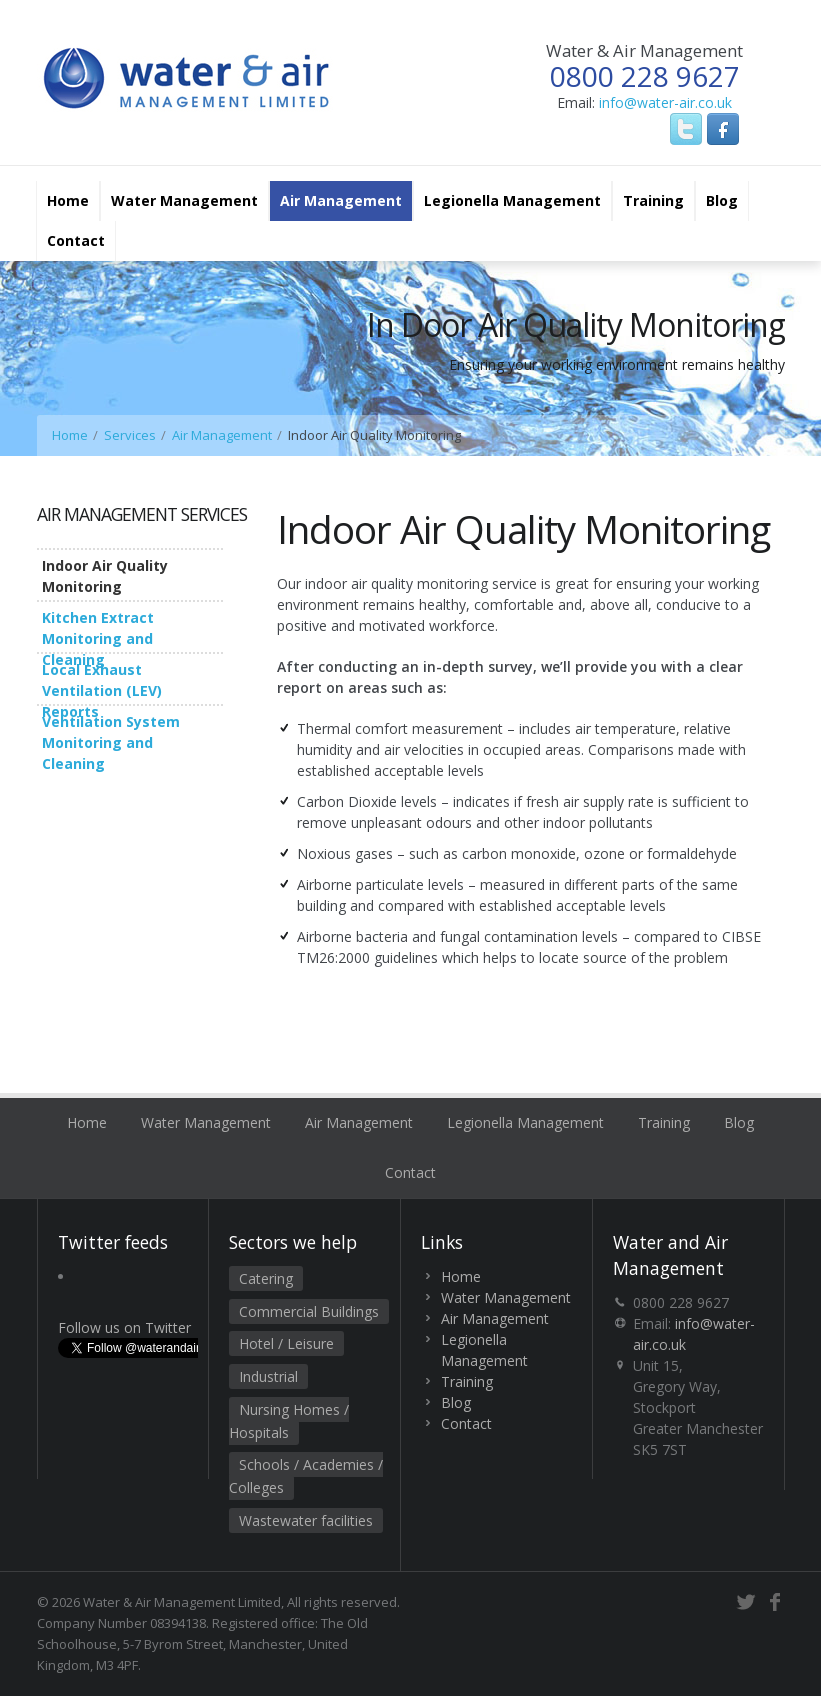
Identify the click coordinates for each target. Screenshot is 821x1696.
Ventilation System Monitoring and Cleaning (111, 742)
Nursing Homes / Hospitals (289, 1421)
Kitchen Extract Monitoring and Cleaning (98, 638)
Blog (722, 200)
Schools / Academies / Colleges (306, 1476)
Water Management (184, 200)
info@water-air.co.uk (665, 102)
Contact (76, 240)
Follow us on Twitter (124, 1327)
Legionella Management (512, 200)
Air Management (341, 200)
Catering (266, 1278)
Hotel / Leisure (286, 1343)
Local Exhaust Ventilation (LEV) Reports (102, 690)
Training (653, 200)
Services (130, 435)
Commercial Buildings (309, 1311)
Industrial (268, 1376)
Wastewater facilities (306, 1520)
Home (68, 200)
